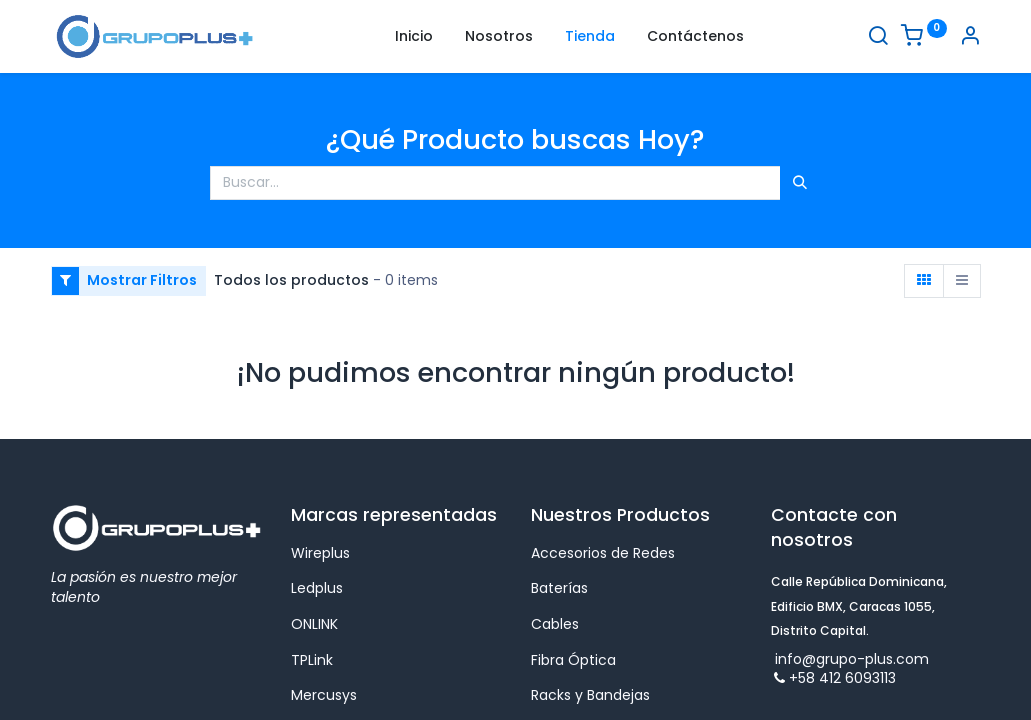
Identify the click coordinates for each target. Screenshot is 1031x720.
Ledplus (317, 588)
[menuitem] (414, 37)
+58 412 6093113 (833, 678)
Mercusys (326, 695)
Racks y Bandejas (590, 695)
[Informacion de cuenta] (970, 38)
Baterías (559, 588)
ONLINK (314, 624)
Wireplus (320, 553)
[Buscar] (878, 38)
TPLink (312, 660)
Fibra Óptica (573, 660)
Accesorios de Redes (603, 553)
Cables (555, 624)
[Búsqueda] (800, 183)
